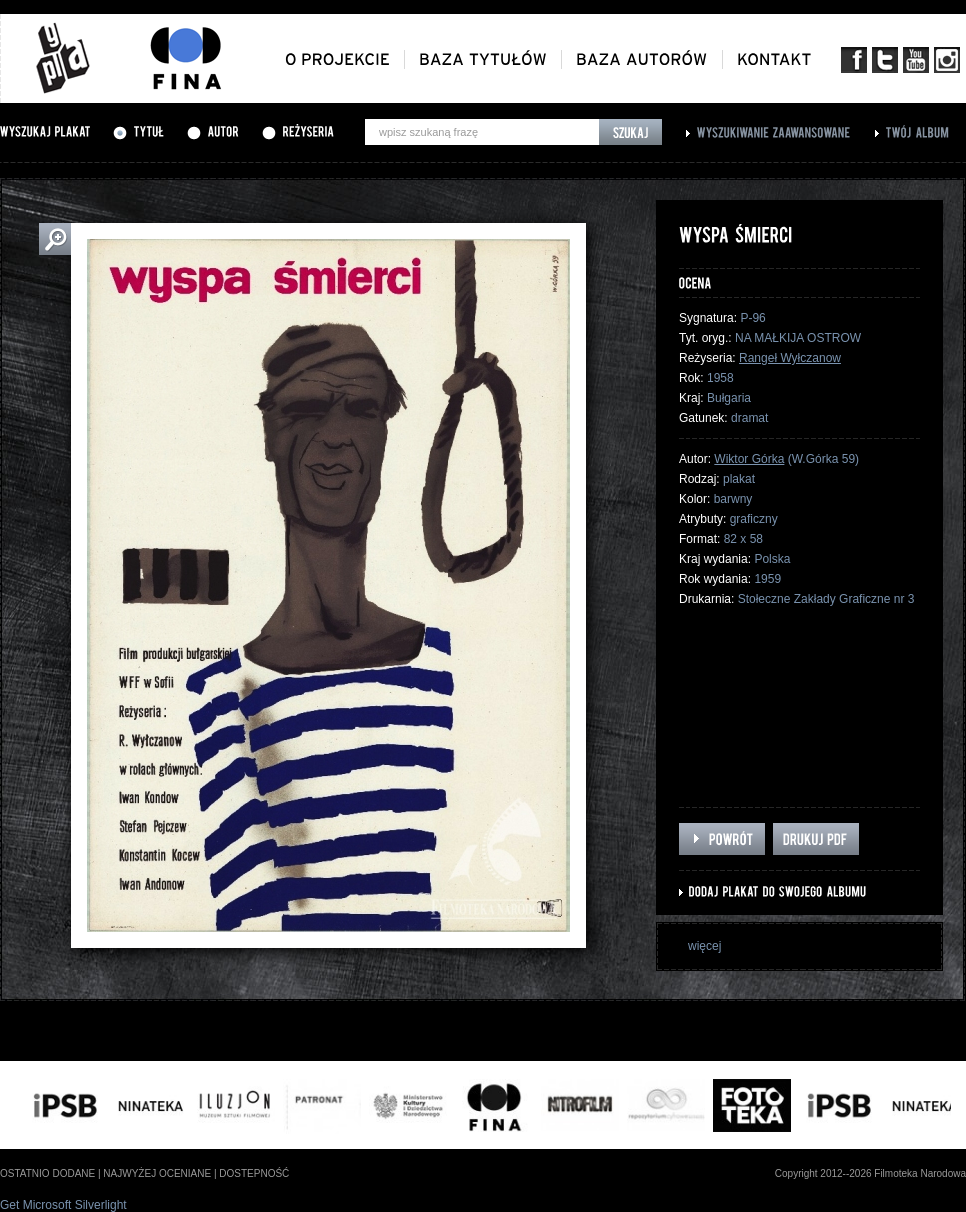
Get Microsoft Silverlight (63, 1205)
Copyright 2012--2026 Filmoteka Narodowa (870, 1173)
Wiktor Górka (749, 459)
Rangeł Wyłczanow (790, 358)
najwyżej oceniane (157, 1173)
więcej (704, 946)
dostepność (254, 1173)
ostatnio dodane (47, 1173)
